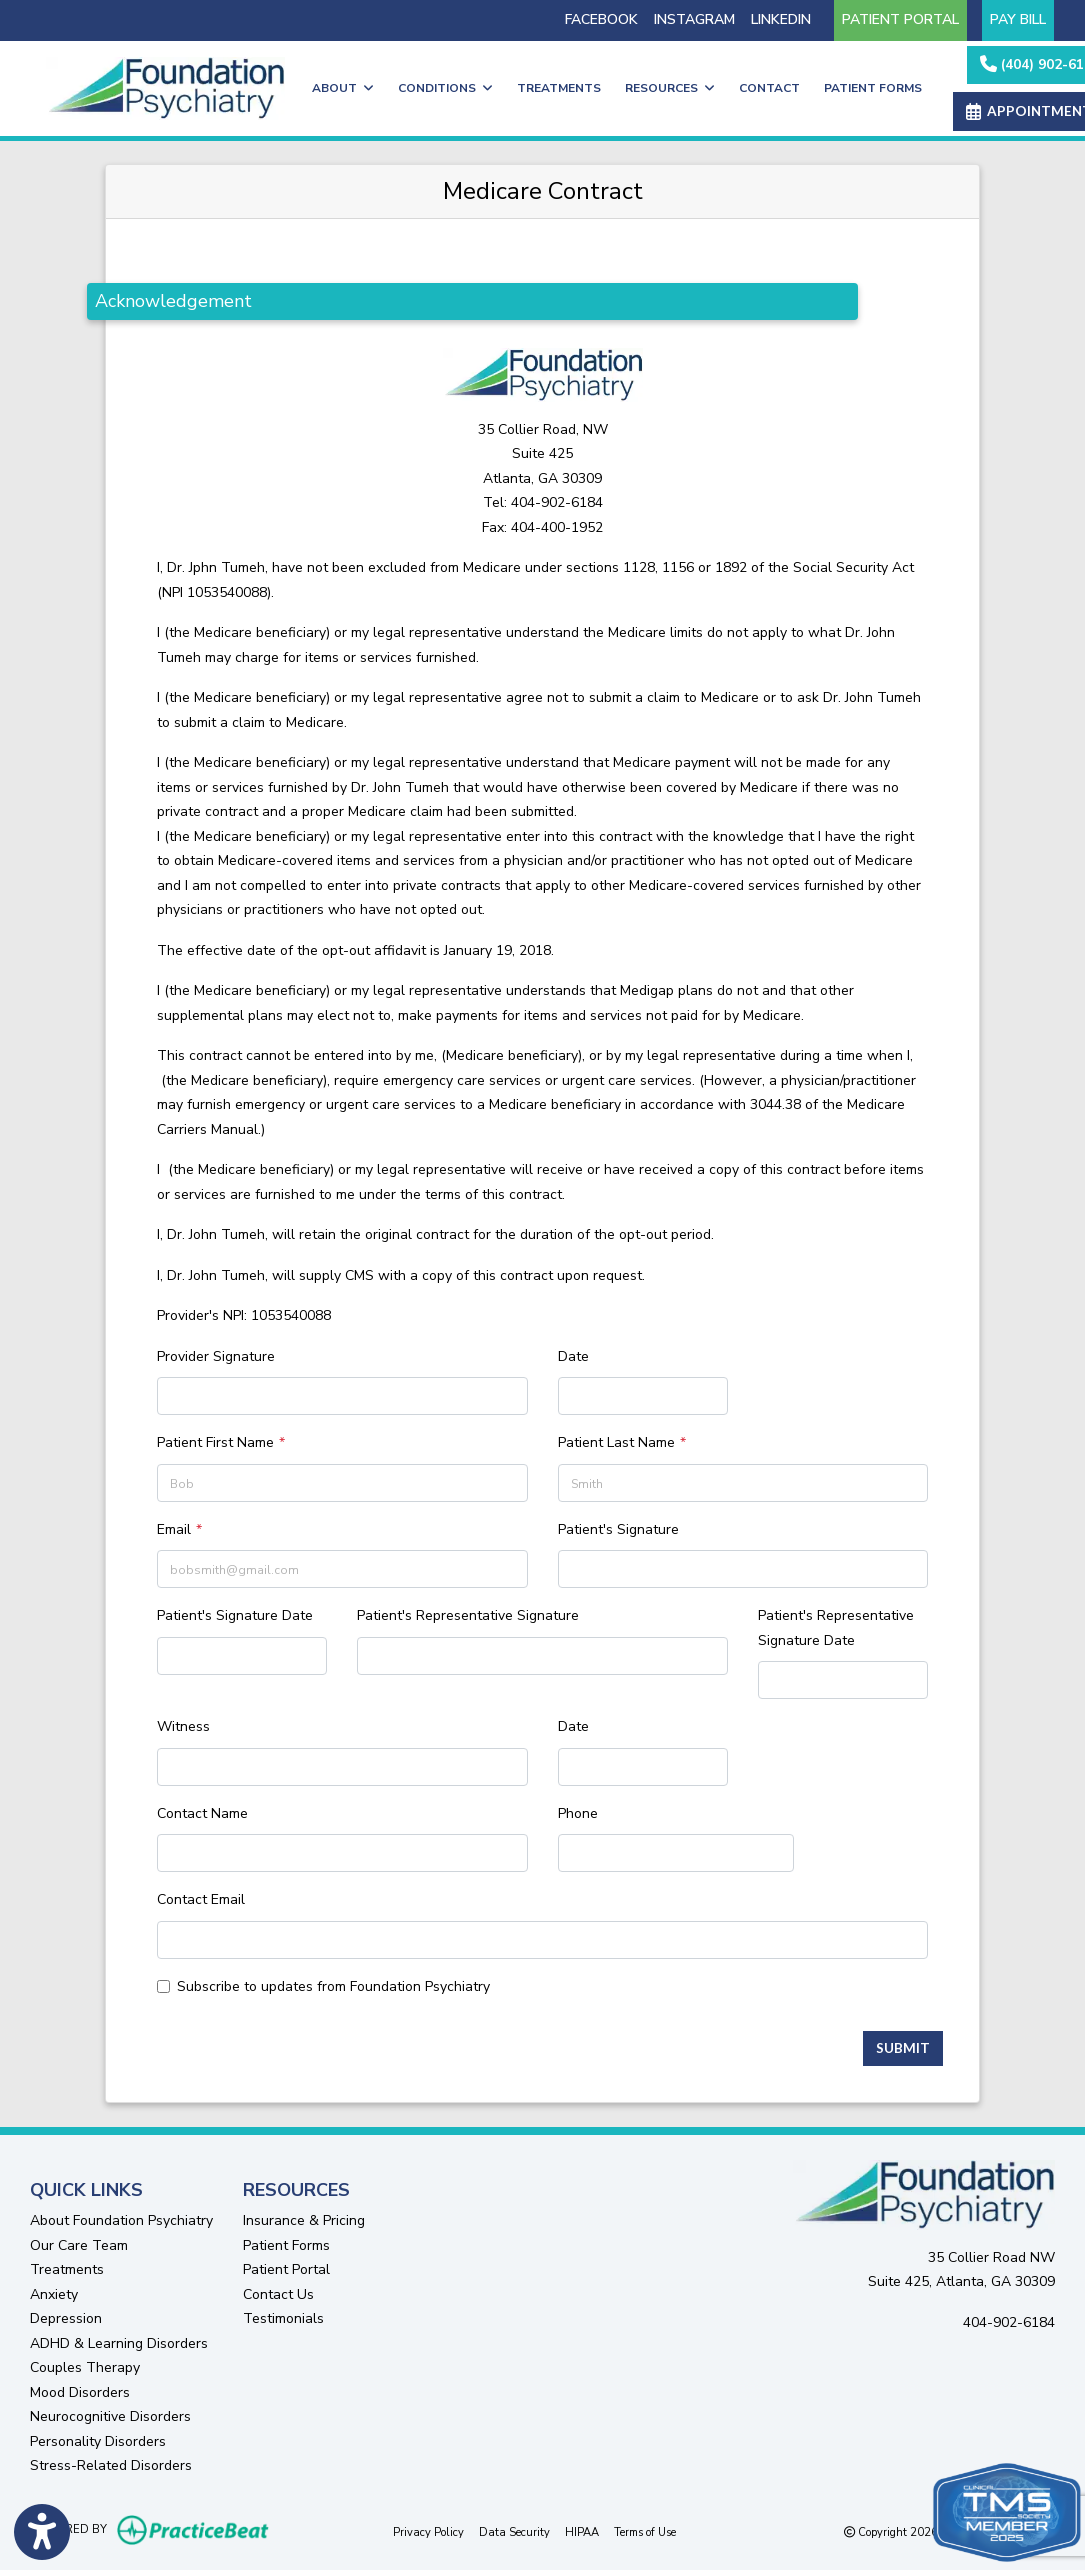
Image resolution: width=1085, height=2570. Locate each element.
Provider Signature (216, 1356)
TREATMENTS (559, 88)
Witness (183, 1726)
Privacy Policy (428, 2531)
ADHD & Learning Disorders (119, 2343)
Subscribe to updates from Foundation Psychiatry (333, 1986)
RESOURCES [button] (670, 88)
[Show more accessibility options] (42, 2533)
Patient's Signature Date (235, 1615)
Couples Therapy (85, 2367)
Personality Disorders (98, 2441)
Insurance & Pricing (304, 2220)
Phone (578, 1813)
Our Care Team (79, 2245)
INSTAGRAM (694, 19)
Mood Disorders (80, 2392)
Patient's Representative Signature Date (836, 1628)
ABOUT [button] (343, 88)
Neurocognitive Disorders (110, 2416)
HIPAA (582, 2531)
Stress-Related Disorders (111, 2465)
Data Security (514, 2531)
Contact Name (202, 1813)
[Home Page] (165, 87)
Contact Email (201, 1899)
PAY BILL (1018, 19)
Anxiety (54, 2294)
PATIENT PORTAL (900, 19)
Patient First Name (215, 1442)
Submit (903, 2048)
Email (174, 1529)
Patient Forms (286, 2245)
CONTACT (769, 88)
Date (573, 1356)
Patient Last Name (616, 1442)
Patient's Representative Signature (468, 1615)
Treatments (67, 2269)
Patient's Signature (618, 1529)
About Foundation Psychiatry (121, 2220)
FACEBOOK (601, 19)
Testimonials (283, 2318)
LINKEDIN (781, 19)
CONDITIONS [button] (445, 88)
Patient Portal (286, 2269)
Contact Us (278, 2294)
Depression (66, 2318)
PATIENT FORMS (873, 88)
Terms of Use (645, 2531)
